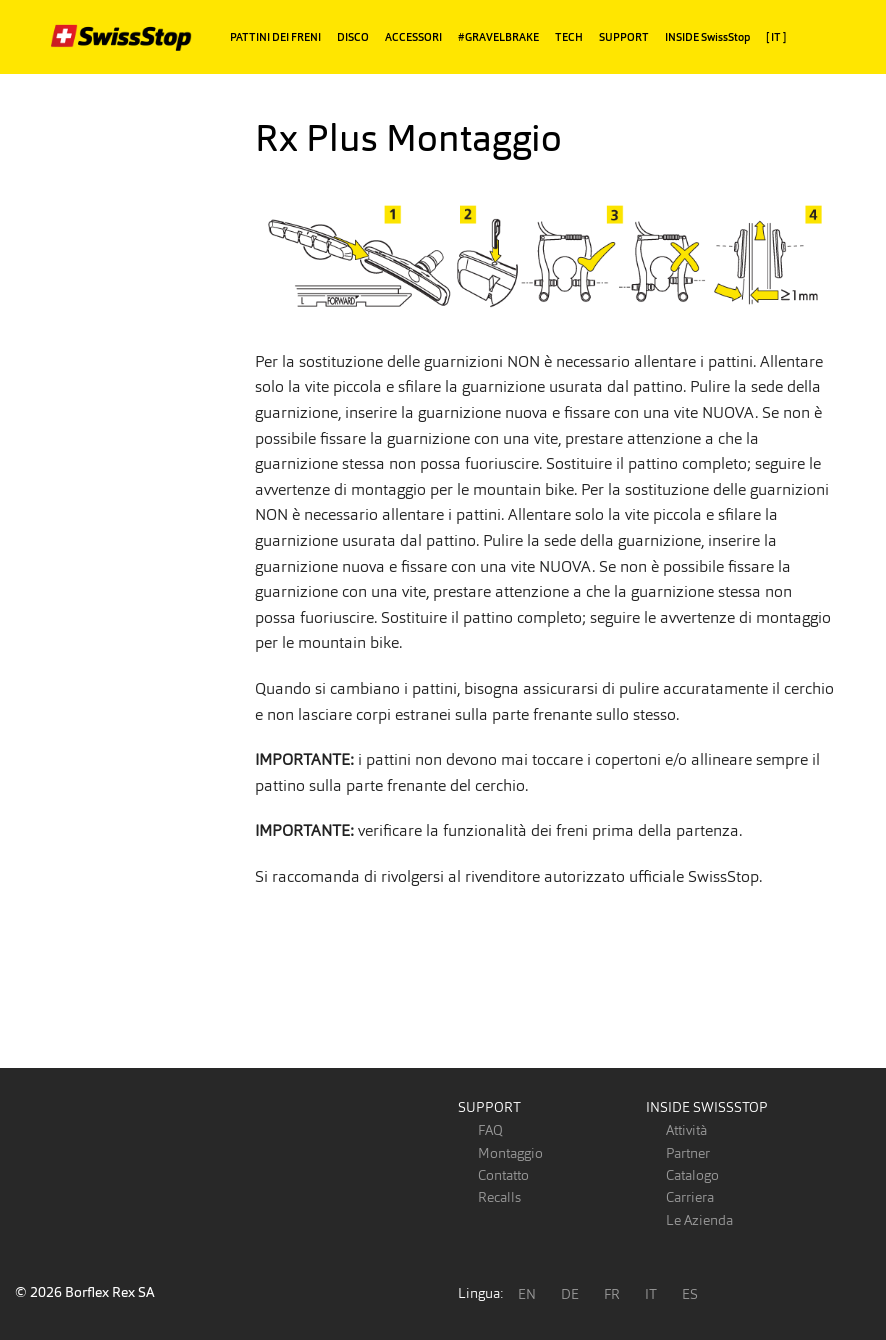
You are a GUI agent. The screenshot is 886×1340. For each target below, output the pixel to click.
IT (651, 1294)
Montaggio (510, 1153)
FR (612, 1294)
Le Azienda (699, 1220)
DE (570, 1294)
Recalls (499, 1197)
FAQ (490, 1130)
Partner (688, 1153)
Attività (686, 1130)
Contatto (503, 1175)
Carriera (690, 1197)
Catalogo (692, 1175)
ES (690, 1294)
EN (527, 1294)
